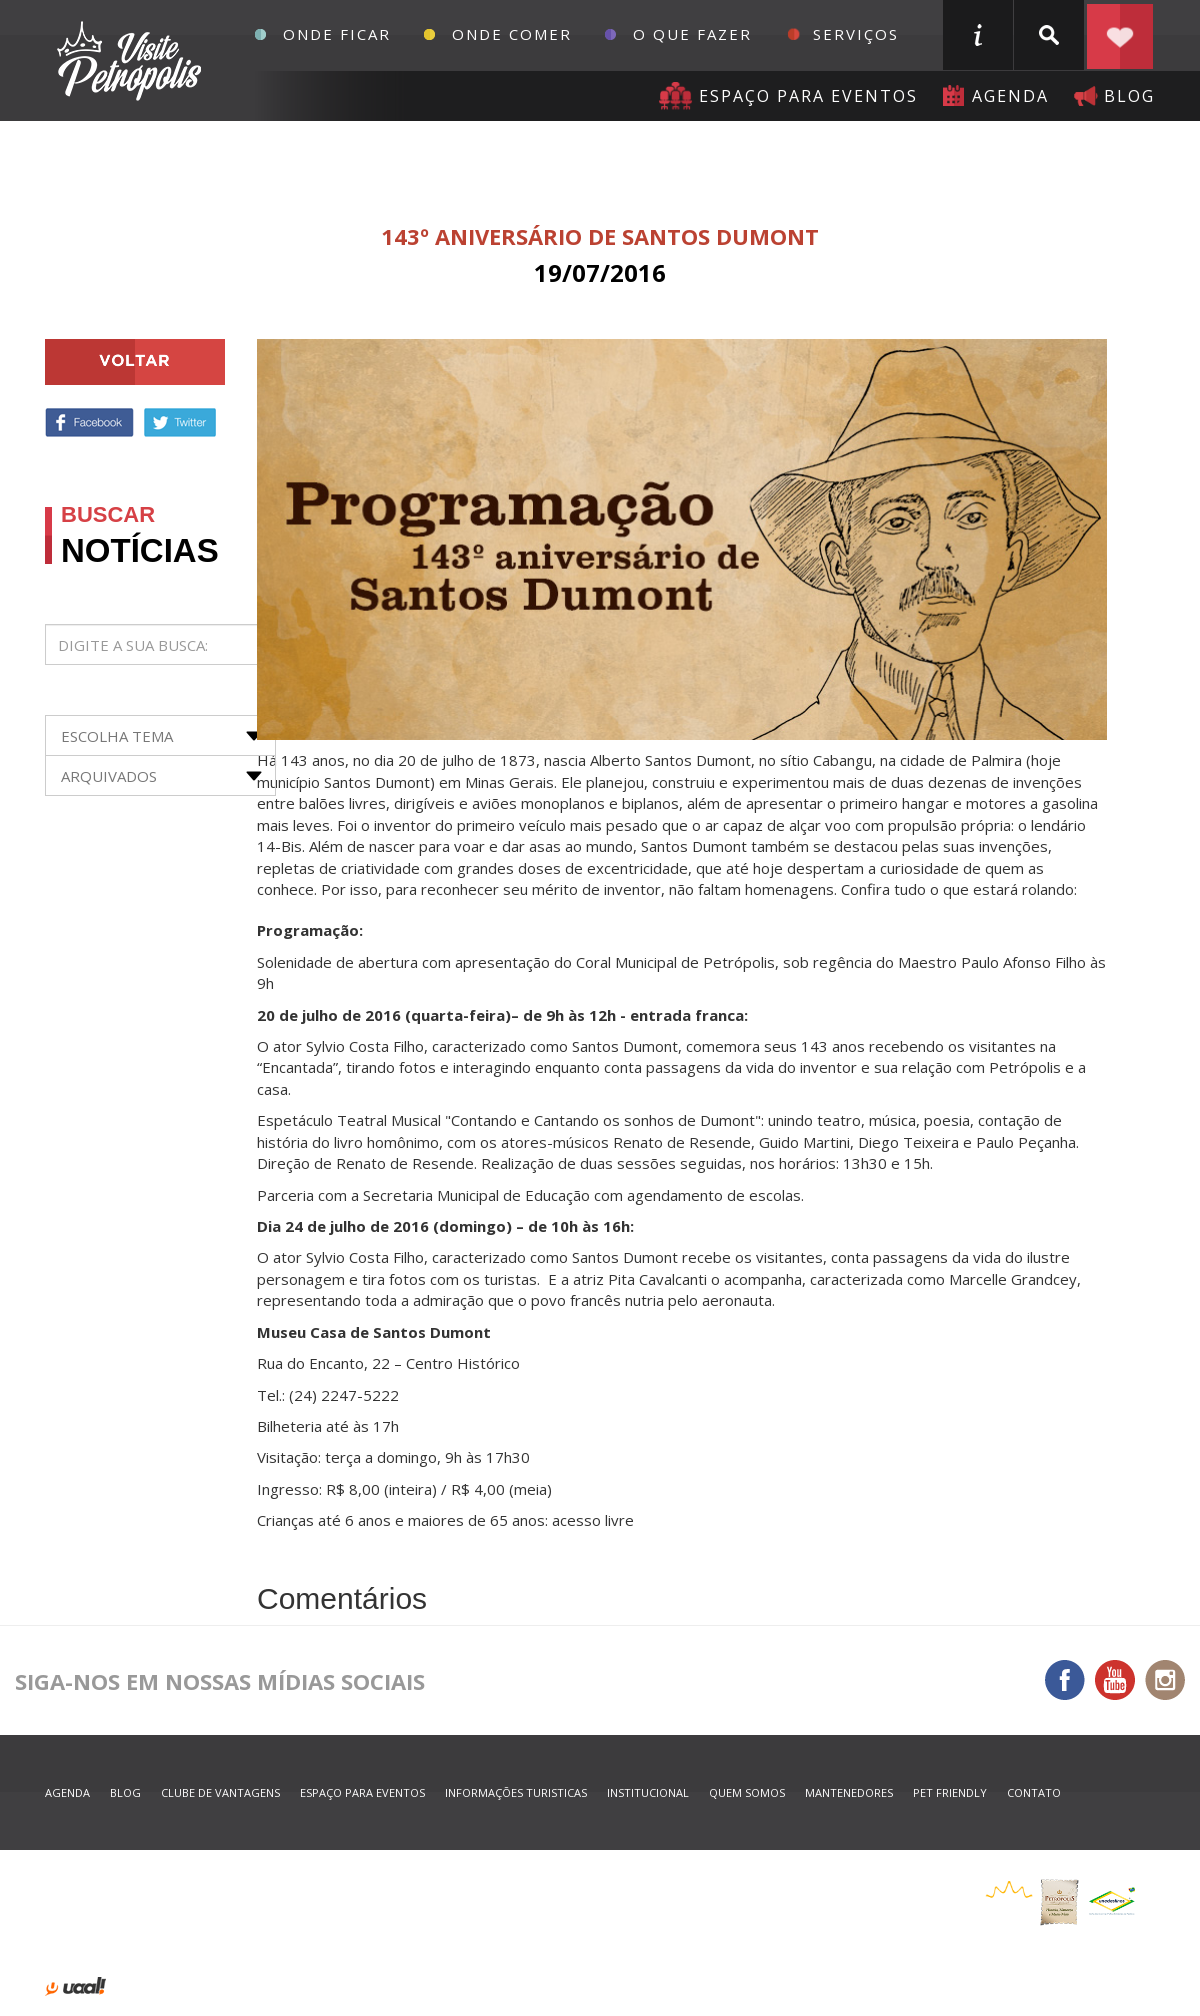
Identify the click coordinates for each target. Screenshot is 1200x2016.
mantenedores (849, 1792)
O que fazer (692, 34)
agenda (1010, 96)
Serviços (856, 34)
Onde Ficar (337, 34)
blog (1129, 96)
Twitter (180, 422)
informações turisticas (978, 35)
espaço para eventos (362, 1792)
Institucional (648, 1792)
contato (1034, 1792)
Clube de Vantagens (220, 1792)
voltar (135, 362)
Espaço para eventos (808, 96)
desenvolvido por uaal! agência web (75, 1986)
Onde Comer (512, 34)
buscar (1049, 35)
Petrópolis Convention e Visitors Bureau (126, 61)
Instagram (1165, 1680)
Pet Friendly (950, 1792)
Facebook (89, 422)
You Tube (1115, 1680)
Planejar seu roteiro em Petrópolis (1120, 35)
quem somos (747, 1792)
